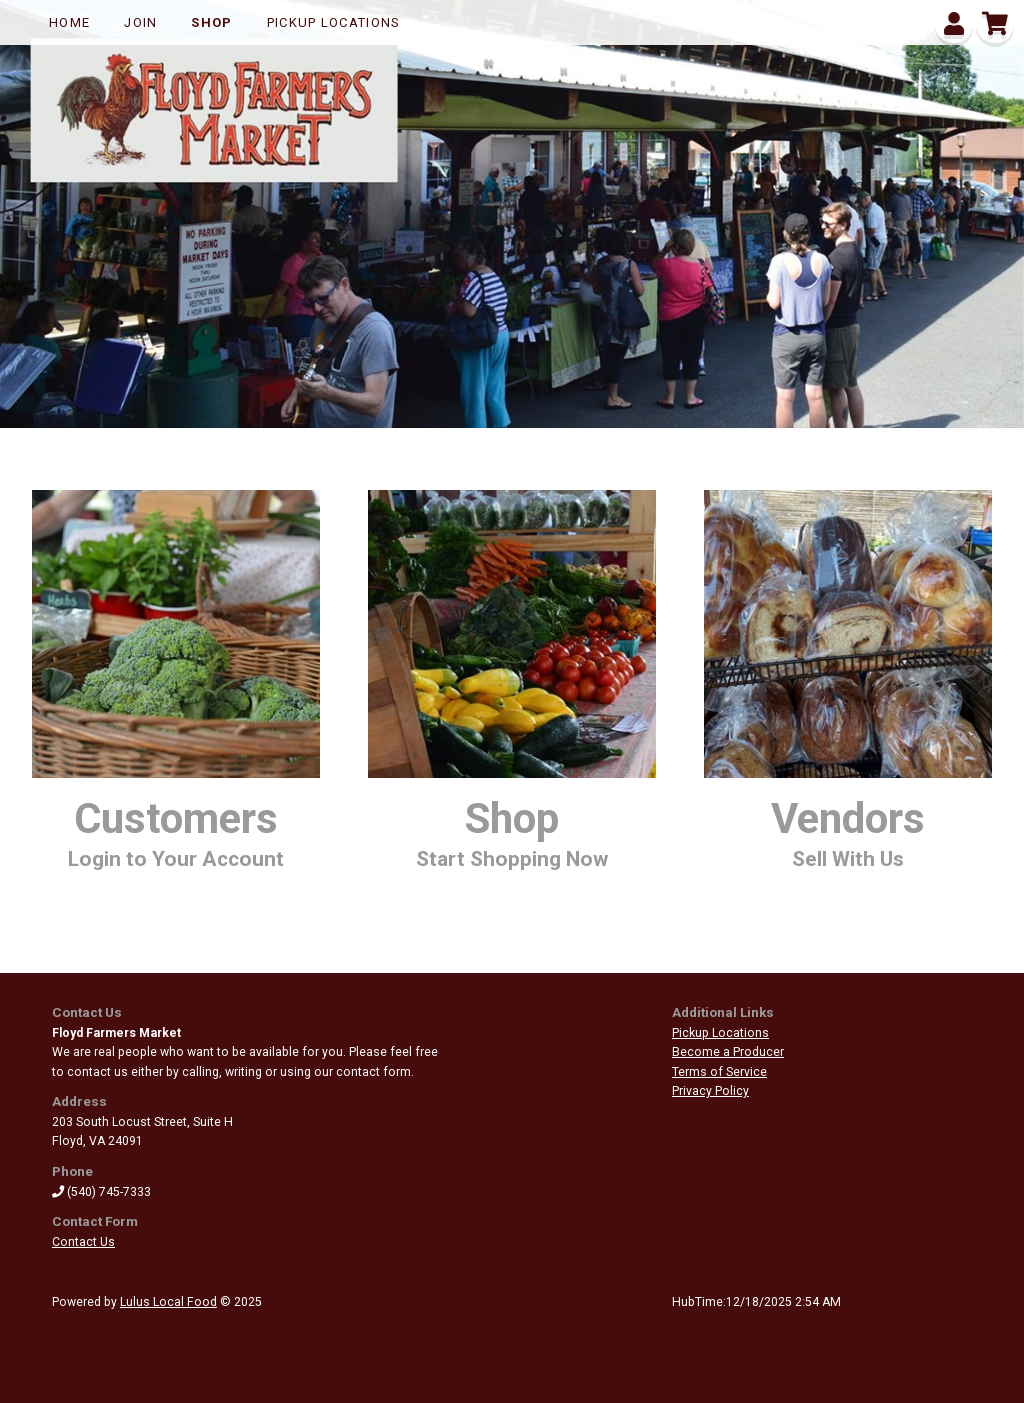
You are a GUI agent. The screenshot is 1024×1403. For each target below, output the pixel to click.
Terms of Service (719, 1072)
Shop (211, 22)
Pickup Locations (334, 22)
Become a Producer (728, 1052)
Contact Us (83, 1242)
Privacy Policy (710, 1091)
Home (69, 22)
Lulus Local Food (168, 1302)
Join (140, 22)
